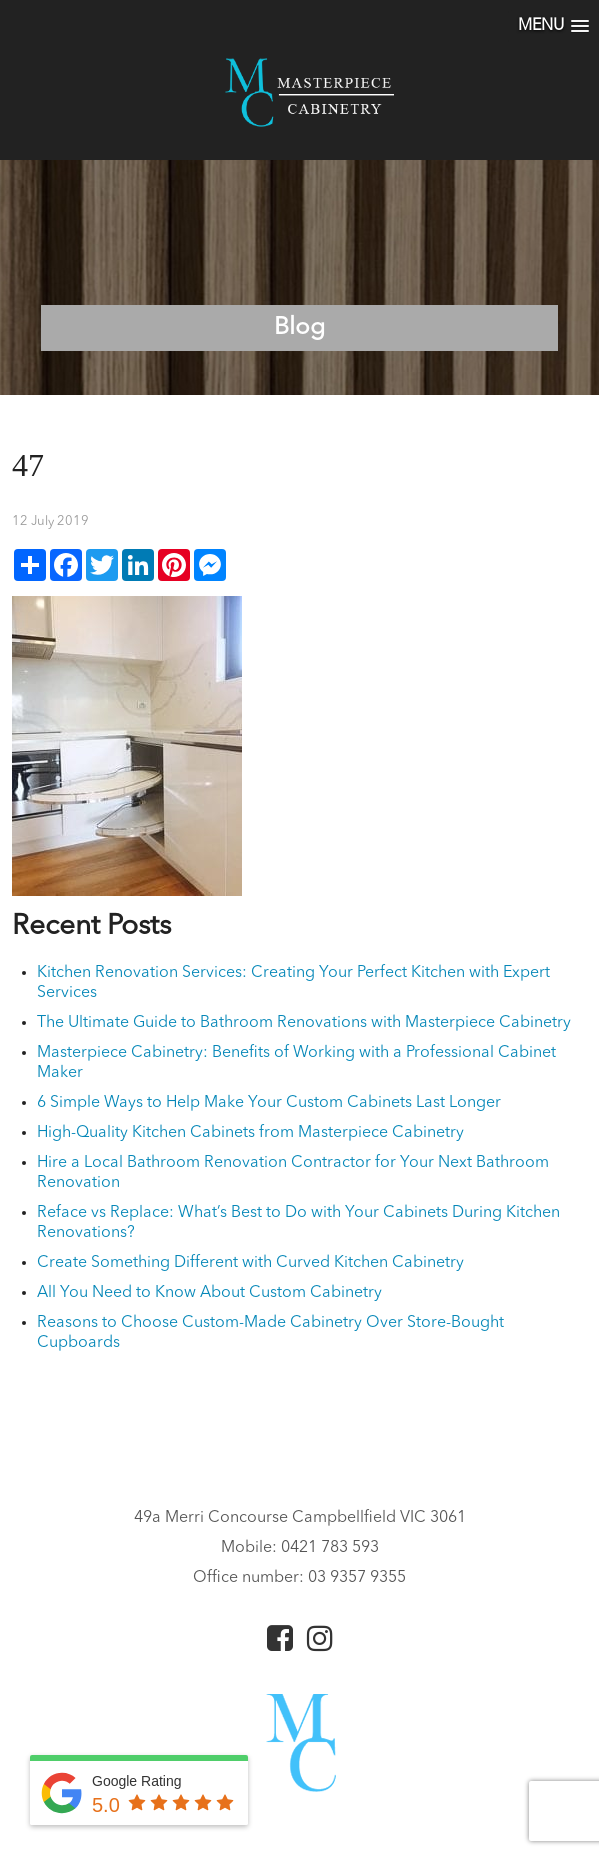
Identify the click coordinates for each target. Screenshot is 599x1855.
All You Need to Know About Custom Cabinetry (209, 1293)
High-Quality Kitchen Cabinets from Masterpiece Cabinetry (250, 1133)
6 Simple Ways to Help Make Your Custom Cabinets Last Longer (269, 1103)
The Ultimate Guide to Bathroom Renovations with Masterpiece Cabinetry (304, 1023)
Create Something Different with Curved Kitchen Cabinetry (250, 1263)
